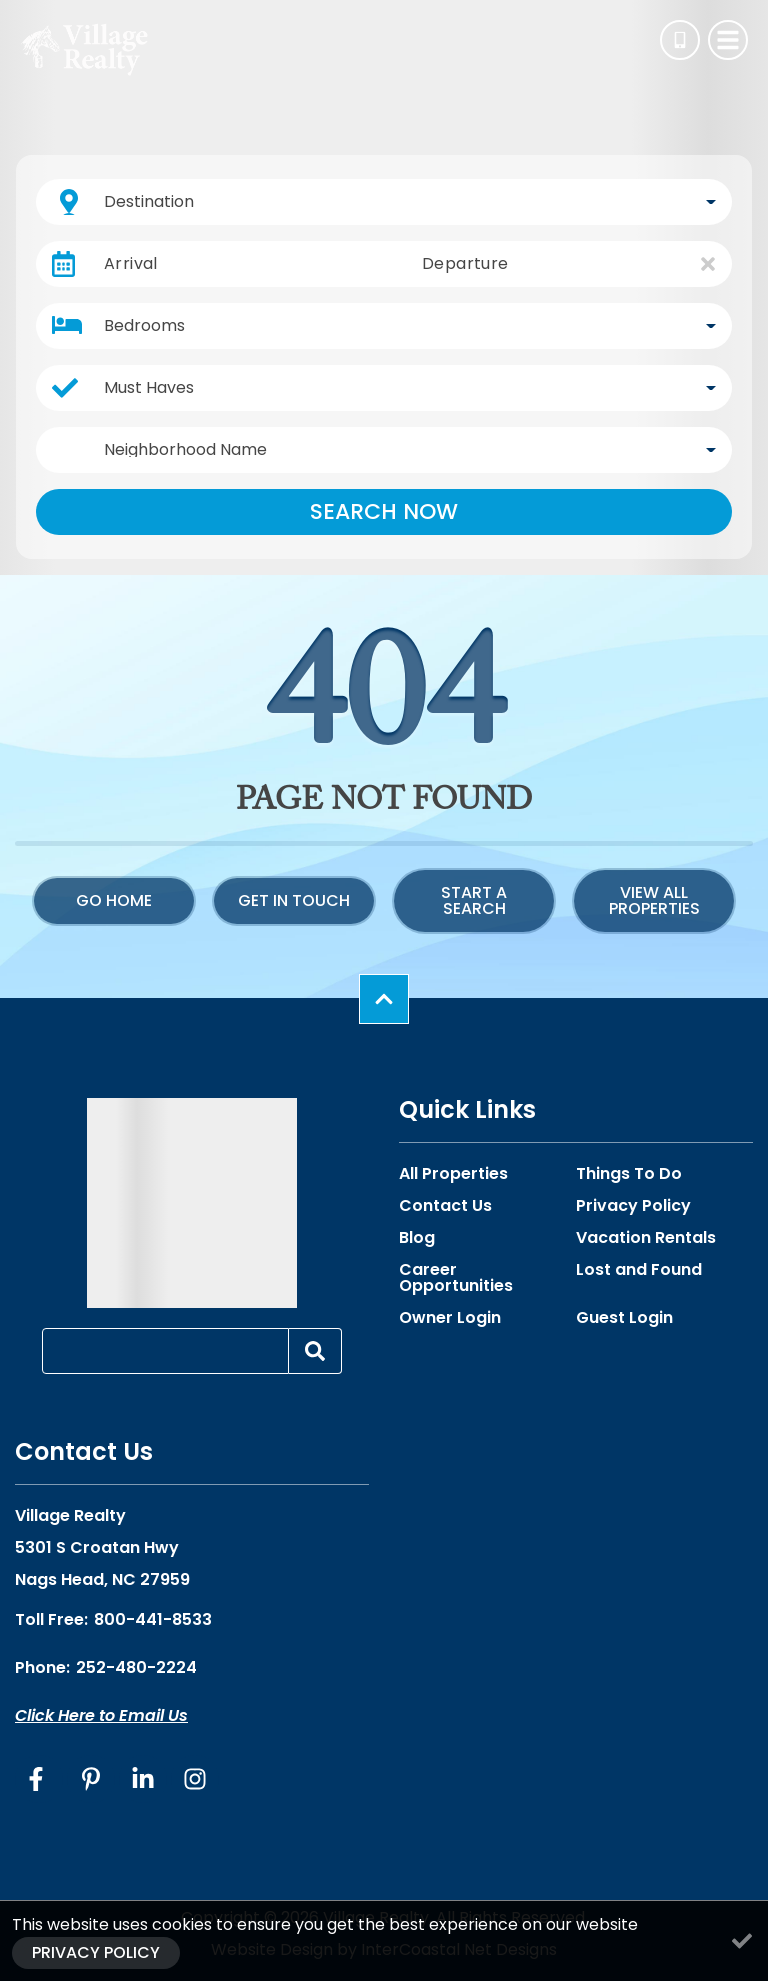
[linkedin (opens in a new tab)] (143, 1779)
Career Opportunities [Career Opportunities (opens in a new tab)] (456, 1278)
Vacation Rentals (646, 1238)
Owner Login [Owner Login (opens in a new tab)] (450, 1318)
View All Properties (654, 900)
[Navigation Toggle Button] (728, 40)
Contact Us (445, 1206)
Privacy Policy (633, 1206)
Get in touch (294, 900)
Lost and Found (639, 1270)
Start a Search (474, 900)
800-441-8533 (153, 1619)
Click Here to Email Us (101, 1715)
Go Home (114, 900)
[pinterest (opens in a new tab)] (91, 1779)
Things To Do (629, 1174)
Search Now (384, 511)
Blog (417, 1238)
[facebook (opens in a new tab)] (39, 1779)
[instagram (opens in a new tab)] (195, 1779)
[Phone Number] (680, 40)
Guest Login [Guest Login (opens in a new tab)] (624, 1318)
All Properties (453, 1174)
